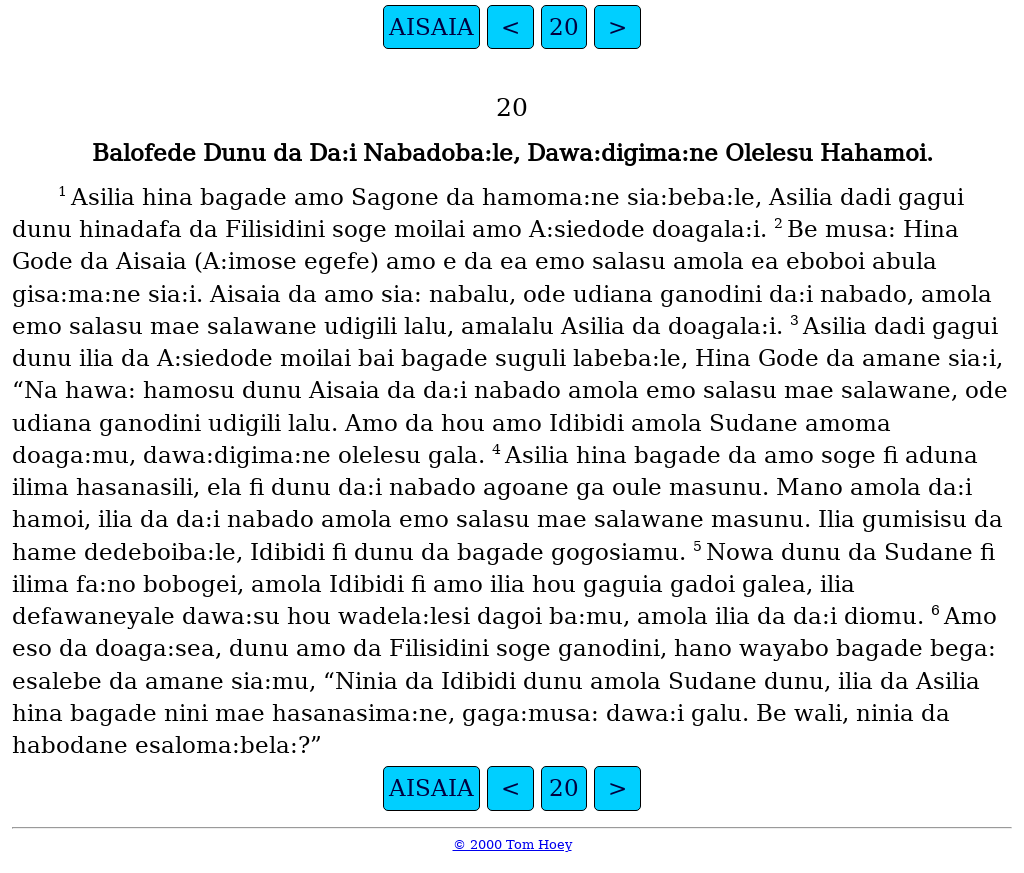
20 (564, 27)
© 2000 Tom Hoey (512, 844)
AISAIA (431, 27)
